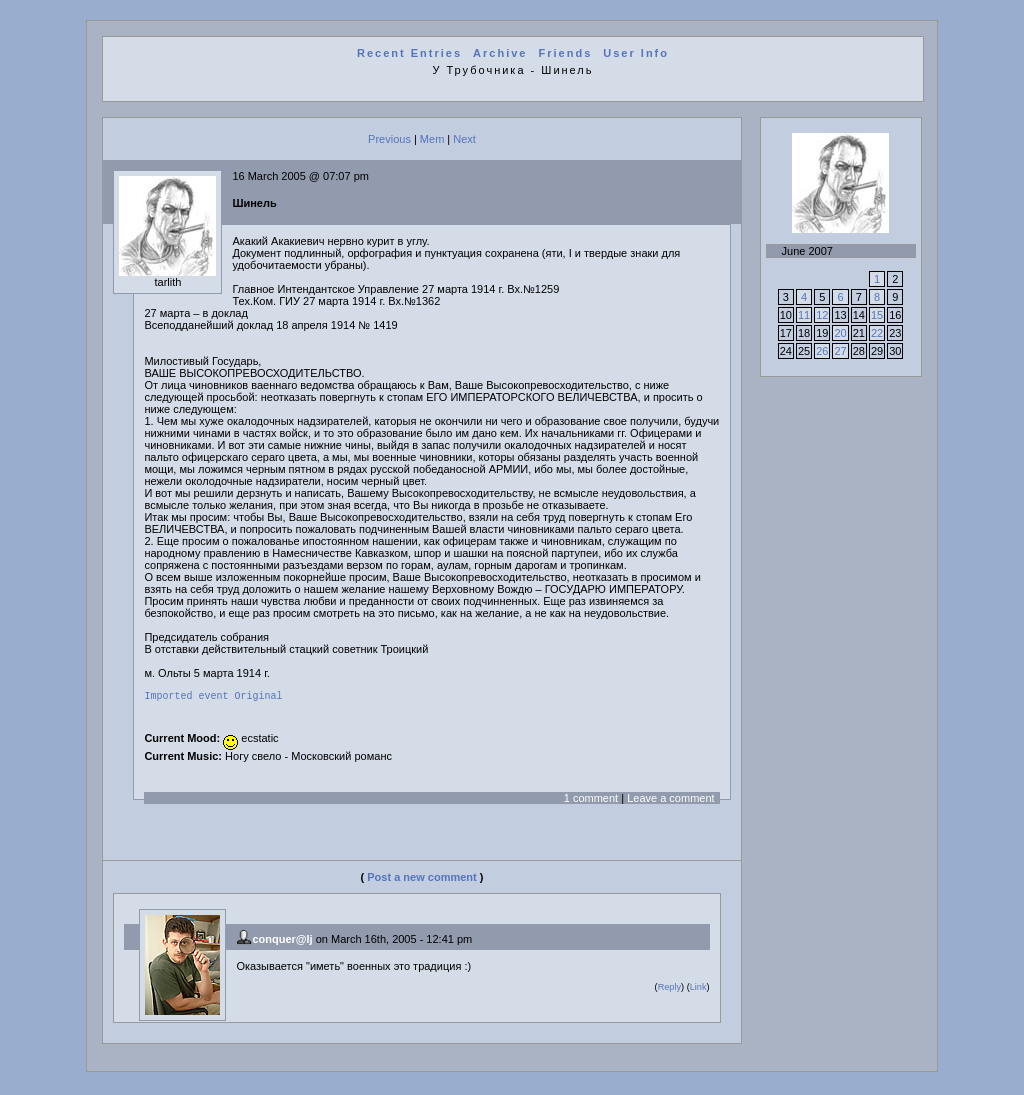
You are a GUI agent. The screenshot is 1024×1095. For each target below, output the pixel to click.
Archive (500, 53)
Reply (669, 990)
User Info (636, 53)
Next (464, 139)
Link (698, 990)
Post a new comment (421, 880)
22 (877, 333)
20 (840, 333)
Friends (566, 53)
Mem (432, 139)
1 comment (591, 801)
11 (804, 315)
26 (822, 351)
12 (822, 315)
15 (877, 315)
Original (258, 698)
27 (840, 351)
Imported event (186, 698)
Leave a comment (670, 801)
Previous (389, 139)
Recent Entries (409, 53)
